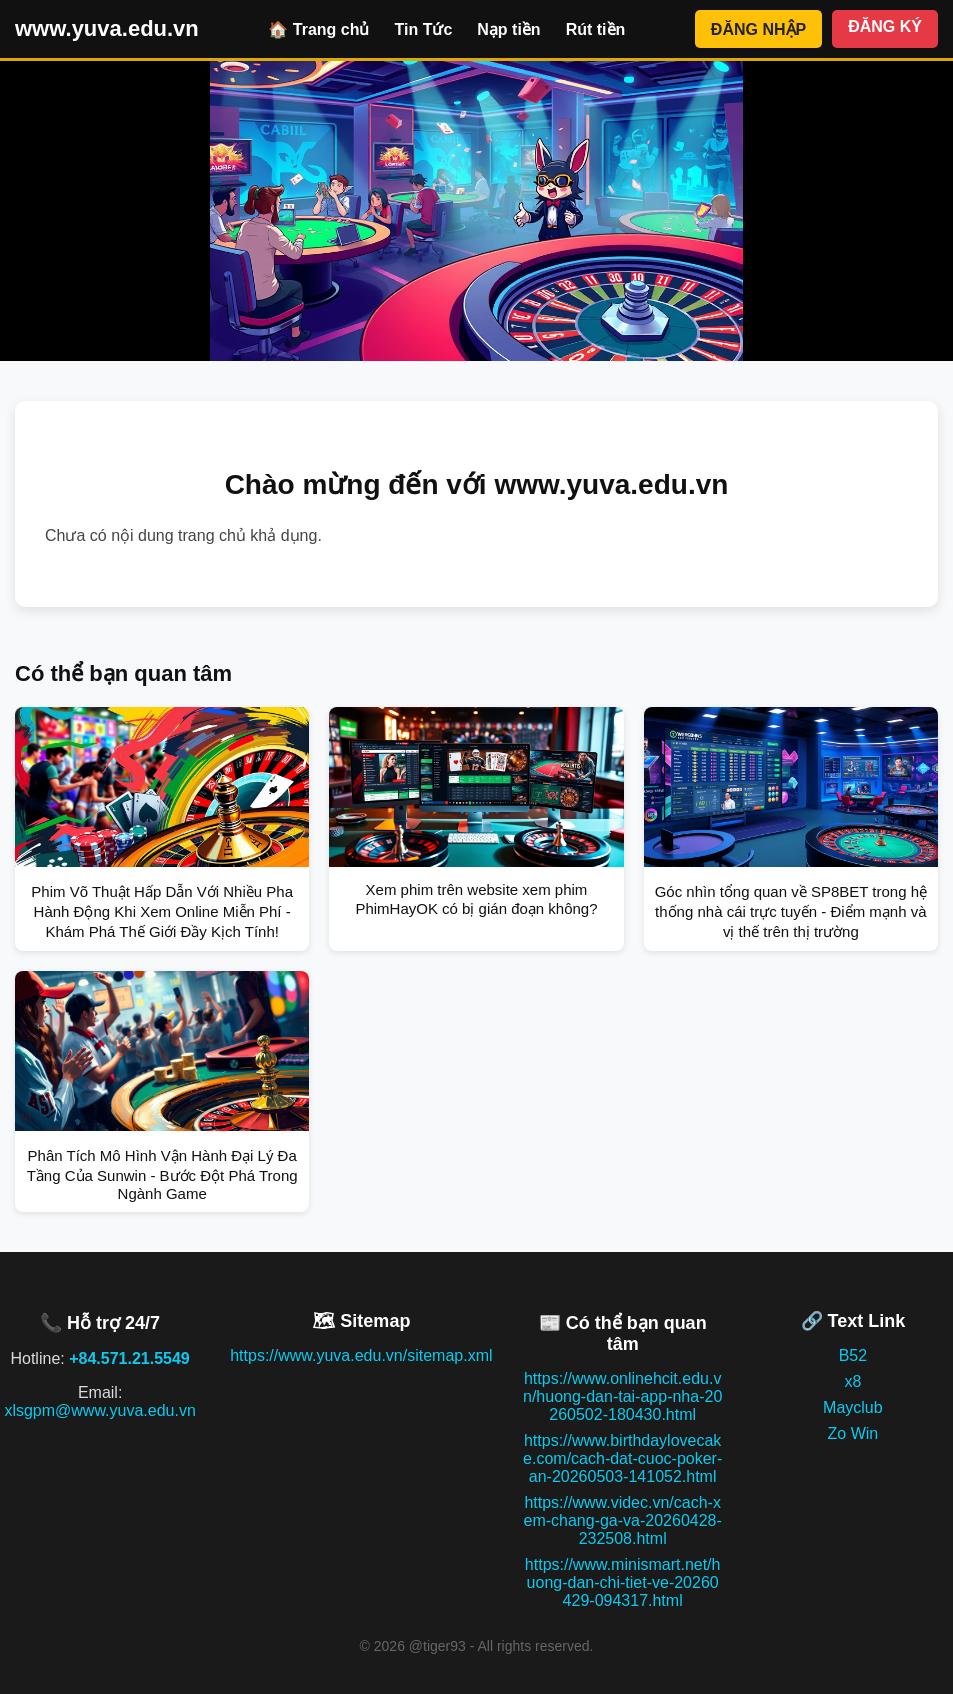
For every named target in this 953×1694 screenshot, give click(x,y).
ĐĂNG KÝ (885, 26)
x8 (852, 1381)
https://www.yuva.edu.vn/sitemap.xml (361, 1355)
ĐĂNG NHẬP (758, 29)
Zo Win (853, 1433)
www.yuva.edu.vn (107, 28)
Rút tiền (596, 29)
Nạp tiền (508, 29)
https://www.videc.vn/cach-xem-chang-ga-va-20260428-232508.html (622, 1520)
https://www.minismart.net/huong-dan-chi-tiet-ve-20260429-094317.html (623, 1582)
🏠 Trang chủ (318, 29)
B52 (853, 1355)
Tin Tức (423, 29)
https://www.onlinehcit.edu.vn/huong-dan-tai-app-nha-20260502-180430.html (622, 1396)
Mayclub (853, 1407)
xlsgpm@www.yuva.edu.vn (99, 1410)
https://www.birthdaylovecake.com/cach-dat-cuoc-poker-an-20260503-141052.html (622, 1458)
